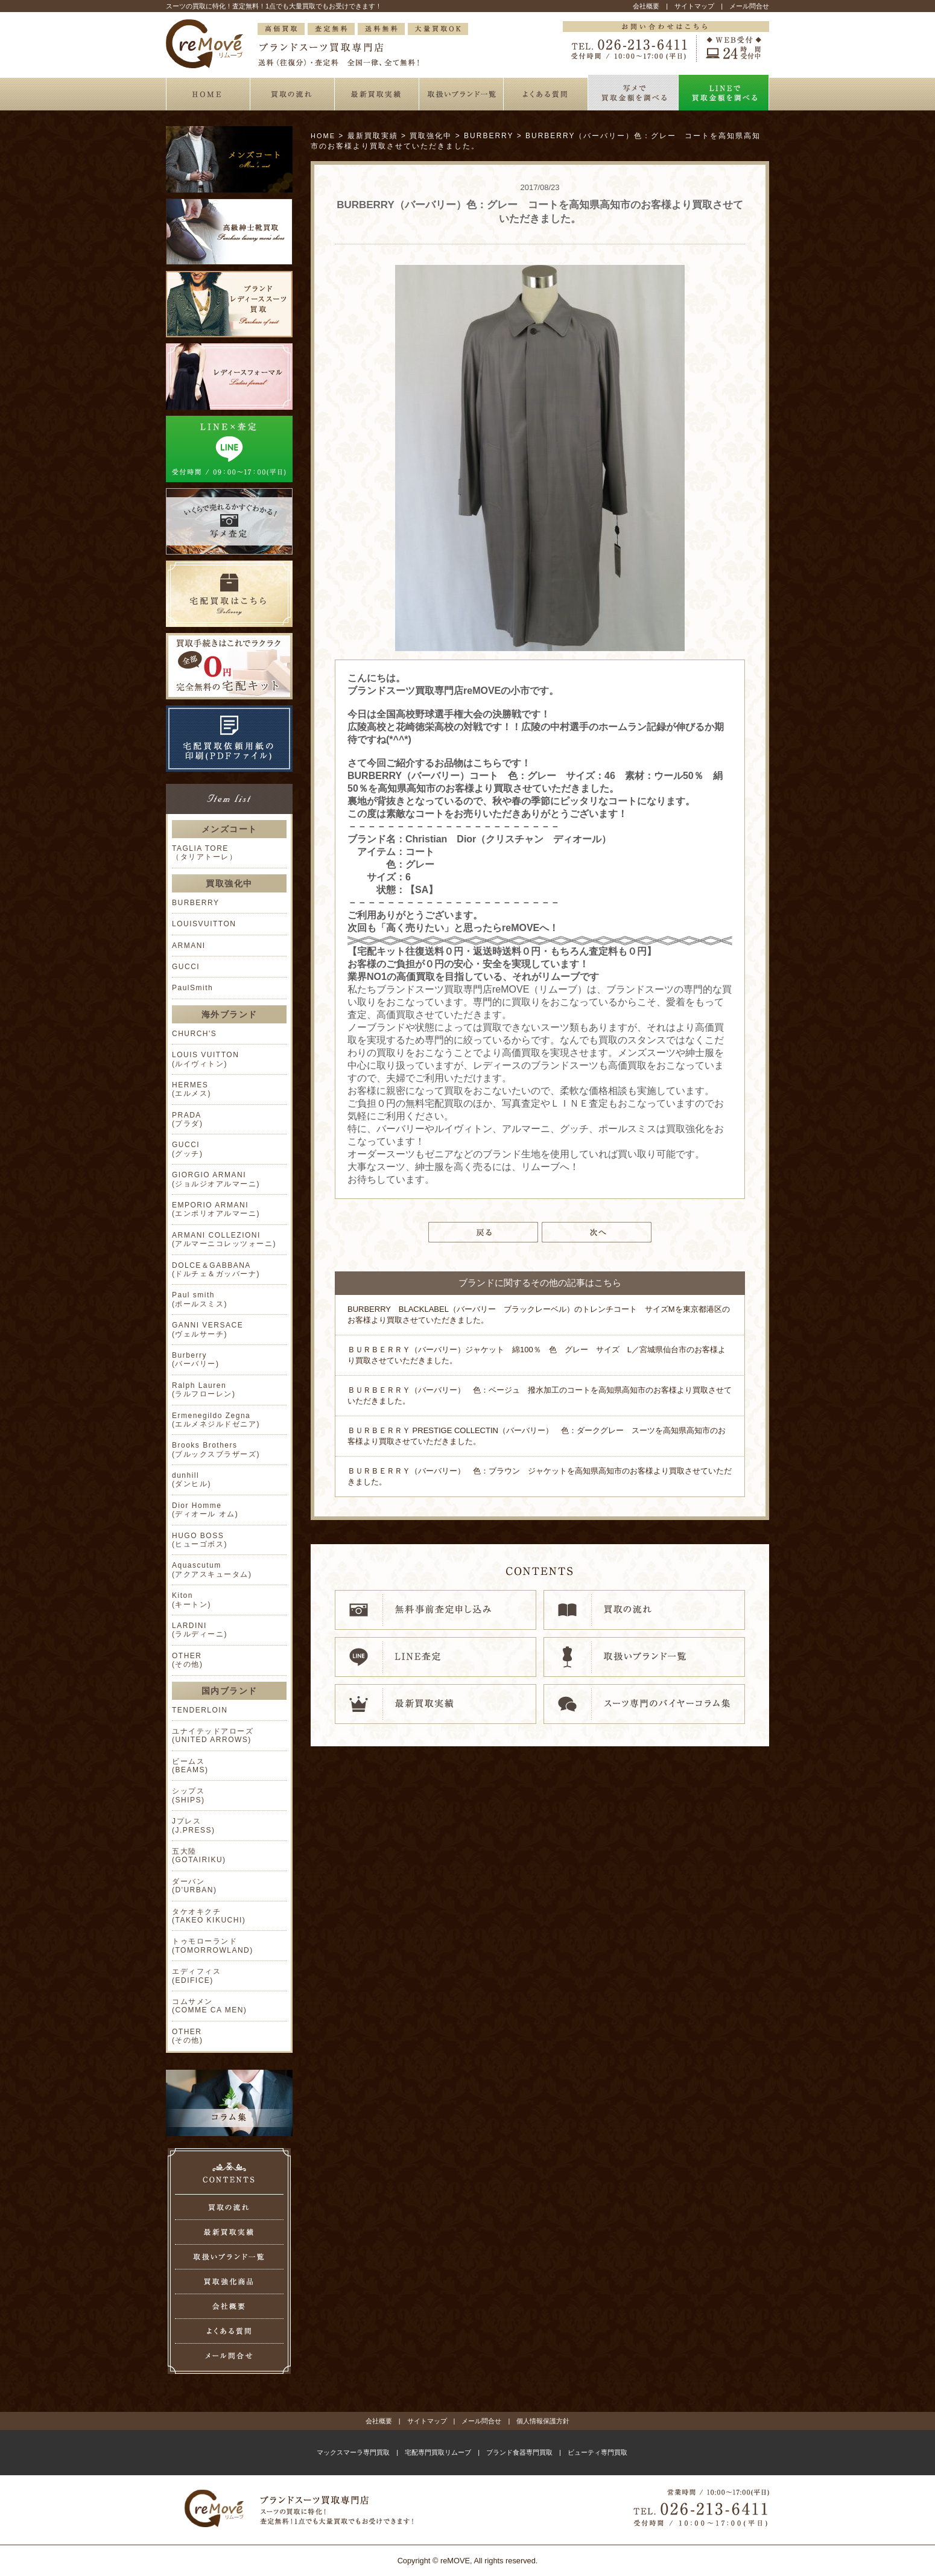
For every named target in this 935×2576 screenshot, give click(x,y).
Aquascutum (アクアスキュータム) (212, 1569)
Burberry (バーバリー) (196, 1359)
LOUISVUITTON (204, 924)
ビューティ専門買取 (597, 2452)
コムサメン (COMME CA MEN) (209, 2005)
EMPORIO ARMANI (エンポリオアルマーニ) (216, 1209)
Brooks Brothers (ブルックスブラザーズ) (216, 1449)
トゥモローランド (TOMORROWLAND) (212, 1945)
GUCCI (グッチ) (187, 1148)
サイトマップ (694, 6)
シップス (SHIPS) (188, 1795)
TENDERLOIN (199, 1710)
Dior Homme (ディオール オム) (205, 1509)
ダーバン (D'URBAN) (194, 1885)
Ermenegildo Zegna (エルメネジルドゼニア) (216, 1419)
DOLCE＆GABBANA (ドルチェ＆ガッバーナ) (216, 1269)
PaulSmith (192, 988)
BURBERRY (195, 902)
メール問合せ (749, 6)
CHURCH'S (194, 1033)
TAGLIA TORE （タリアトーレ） (204, 852)
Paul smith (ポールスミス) (199, 1299)
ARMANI (189, 945)
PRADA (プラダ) (187, 1119)
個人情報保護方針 (542, 2421)
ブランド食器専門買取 (519, 2452)
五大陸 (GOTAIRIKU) (199, 1855)
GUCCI (186, 966)
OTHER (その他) (187, 1660)
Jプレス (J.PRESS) (193, 1825)
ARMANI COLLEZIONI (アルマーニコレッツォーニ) (224, 1239)
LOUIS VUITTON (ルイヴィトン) (205, 1059)
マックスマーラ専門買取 (353, 2452)
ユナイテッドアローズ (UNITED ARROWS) (212, 1735)
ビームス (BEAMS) (190, 1765)
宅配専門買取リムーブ (438, 2452)
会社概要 (646, 6)
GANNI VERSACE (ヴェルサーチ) (207, 1329)
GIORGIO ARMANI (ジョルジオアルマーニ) (216, 1179)
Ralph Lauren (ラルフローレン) (204, 1389)
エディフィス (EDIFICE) (196, 1975)
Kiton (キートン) (191, 1599)
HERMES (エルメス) (191, 1089)
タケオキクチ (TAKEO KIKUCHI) (209, 1915)
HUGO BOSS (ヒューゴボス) (199, 1539)
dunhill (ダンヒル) (191, 1479)
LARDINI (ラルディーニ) (199, 1629)
